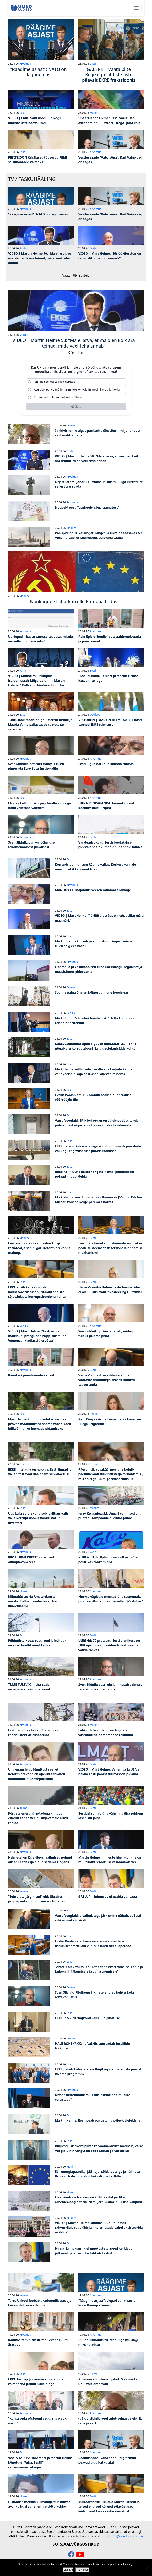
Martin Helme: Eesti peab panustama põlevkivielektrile (97, 2122)
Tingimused (82, 2569)
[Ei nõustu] (147, 2568)
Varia (23, 672)
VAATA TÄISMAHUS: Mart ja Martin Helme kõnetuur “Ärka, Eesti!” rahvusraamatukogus (40, 2464)
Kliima (23, 1592)
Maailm (94, 113)
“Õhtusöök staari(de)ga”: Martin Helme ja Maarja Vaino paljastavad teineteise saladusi (40, 726)
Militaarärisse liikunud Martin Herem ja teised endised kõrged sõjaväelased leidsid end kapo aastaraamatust (109, 2508)
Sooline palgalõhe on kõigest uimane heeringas (92, 994)
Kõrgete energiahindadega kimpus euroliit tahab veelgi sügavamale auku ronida (38, 1819)
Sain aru (68, 2569)
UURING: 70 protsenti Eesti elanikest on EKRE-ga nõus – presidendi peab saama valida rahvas (109, 1646)
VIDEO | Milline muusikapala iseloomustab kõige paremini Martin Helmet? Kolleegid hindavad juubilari (37, 682)
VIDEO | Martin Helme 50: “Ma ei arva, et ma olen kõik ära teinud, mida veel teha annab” (39, 258)
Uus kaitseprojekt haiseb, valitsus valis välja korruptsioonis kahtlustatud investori (38, 1519)
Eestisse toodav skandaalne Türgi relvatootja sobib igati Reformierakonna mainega (39, 1249)
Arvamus (25, 63)
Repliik (71, 1014)
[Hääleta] (76, 407)
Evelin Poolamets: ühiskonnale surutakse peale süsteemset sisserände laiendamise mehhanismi (110, 1249)
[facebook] (71, 2556)
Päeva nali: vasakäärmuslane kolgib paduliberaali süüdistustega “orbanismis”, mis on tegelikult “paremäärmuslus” (110, 1475)
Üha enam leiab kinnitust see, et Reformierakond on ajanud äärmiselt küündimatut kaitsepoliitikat (37, 1775)
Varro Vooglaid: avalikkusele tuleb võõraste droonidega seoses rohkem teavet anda (106, 1381)
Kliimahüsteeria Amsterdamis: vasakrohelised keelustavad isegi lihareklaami (34, 1603)
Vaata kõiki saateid (76, 275)
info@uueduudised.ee (127, 2538)
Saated (24, 248)
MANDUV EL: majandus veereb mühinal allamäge (93, 891)
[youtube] (80, 2556)
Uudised (95, 716)
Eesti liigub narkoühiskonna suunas (106, 765)
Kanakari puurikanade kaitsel (31, 1376)
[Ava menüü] (136, 8)
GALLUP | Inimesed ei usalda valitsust (107, 1898)
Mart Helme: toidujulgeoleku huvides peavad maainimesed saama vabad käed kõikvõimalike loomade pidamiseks (39, 1425)
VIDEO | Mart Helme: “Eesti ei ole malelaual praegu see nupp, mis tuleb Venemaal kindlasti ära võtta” (37, 1337)
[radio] (76, 381)
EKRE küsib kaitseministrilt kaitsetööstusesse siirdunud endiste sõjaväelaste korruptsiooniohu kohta (37, 1293)
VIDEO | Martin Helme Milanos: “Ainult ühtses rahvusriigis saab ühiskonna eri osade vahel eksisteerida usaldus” (99, 2229)
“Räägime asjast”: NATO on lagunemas (38, 214)
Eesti (93, 63)
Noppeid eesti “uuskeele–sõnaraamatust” (87, 509)
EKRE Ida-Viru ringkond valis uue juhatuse (87, 2019)
